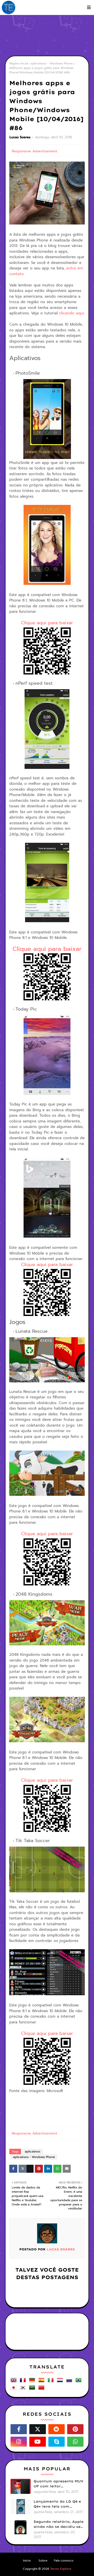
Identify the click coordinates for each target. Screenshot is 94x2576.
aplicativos (32, 2151)
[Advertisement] (49, 34)
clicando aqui (71, 313)
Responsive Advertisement (34, 151)
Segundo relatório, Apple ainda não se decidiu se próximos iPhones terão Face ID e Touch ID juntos (58, 2524)
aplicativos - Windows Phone (52, 63)
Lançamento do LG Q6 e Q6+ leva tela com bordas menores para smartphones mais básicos (57, 2504)
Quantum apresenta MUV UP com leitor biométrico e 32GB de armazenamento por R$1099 (58, 2484)
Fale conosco (63, 2560)
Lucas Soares (20, 137)
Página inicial (18, 63)
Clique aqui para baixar (47, 622)
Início (27, 2560)
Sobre (43, 2560)
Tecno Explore (60, 2569)
